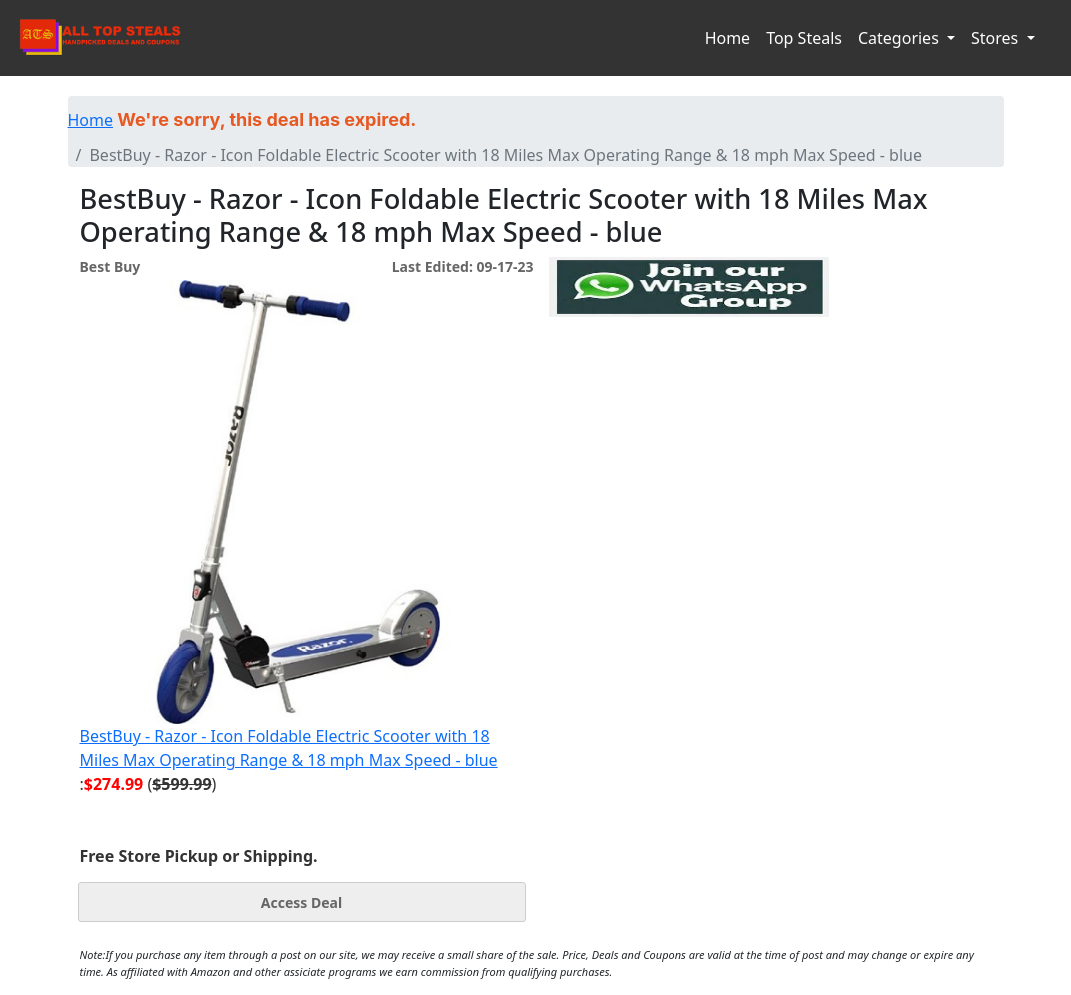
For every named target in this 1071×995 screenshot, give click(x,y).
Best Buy (110, 266)
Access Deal (301, 902)
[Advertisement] (689, 409)
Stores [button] (996, 38)
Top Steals (804, 38)
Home (728, 38)
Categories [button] (900, 38)
